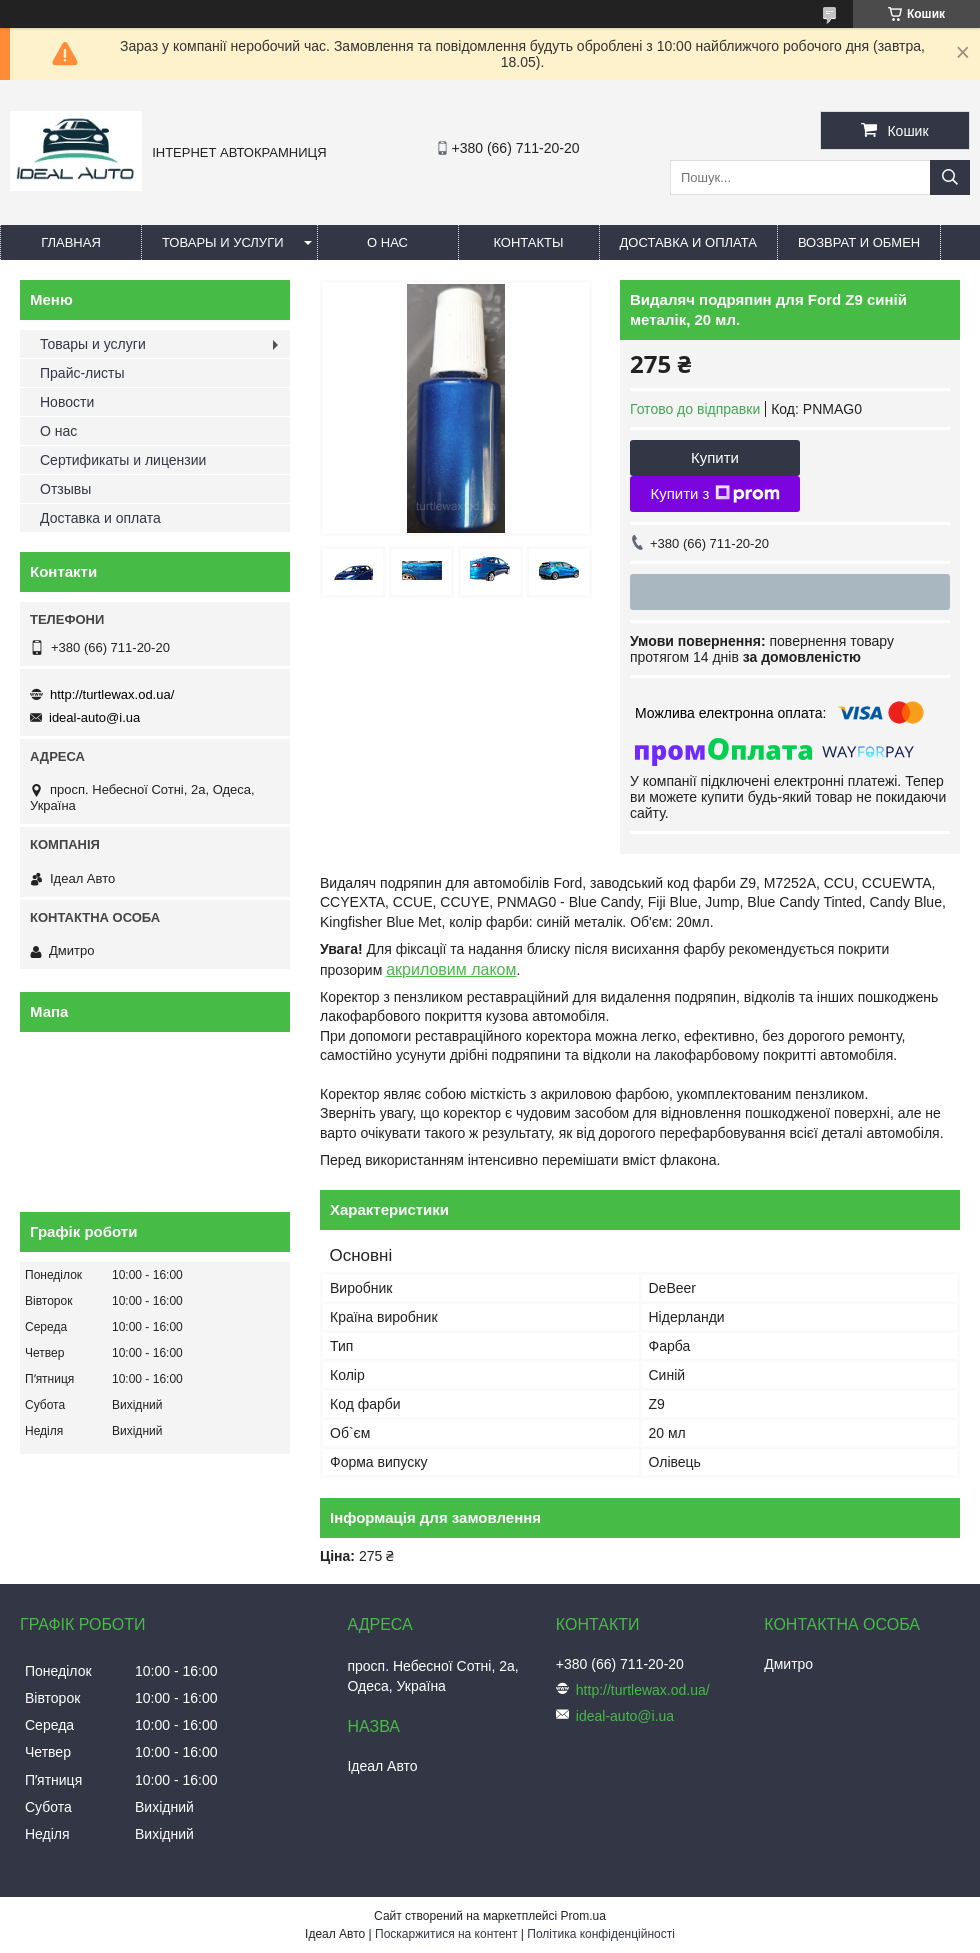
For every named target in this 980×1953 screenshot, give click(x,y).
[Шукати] (950, 177)
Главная (71, 242)
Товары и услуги (223, 242)
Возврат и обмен (859, 242)
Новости (67, 402)
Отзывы (65, 489)
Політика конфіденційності (601, 1934)
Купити (715, 457)
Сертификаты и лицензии (123, 460)
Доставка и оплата (688, 242)
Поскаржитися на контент (446, 1934)
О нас (387, 242)
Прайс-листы (82, 373)
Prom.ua (583, 1916)
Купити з (714, 494)
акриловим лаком (451, 969)
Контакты (528, 242)
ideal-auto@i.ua (94, 717)
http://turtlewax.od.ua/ (112, 694)
